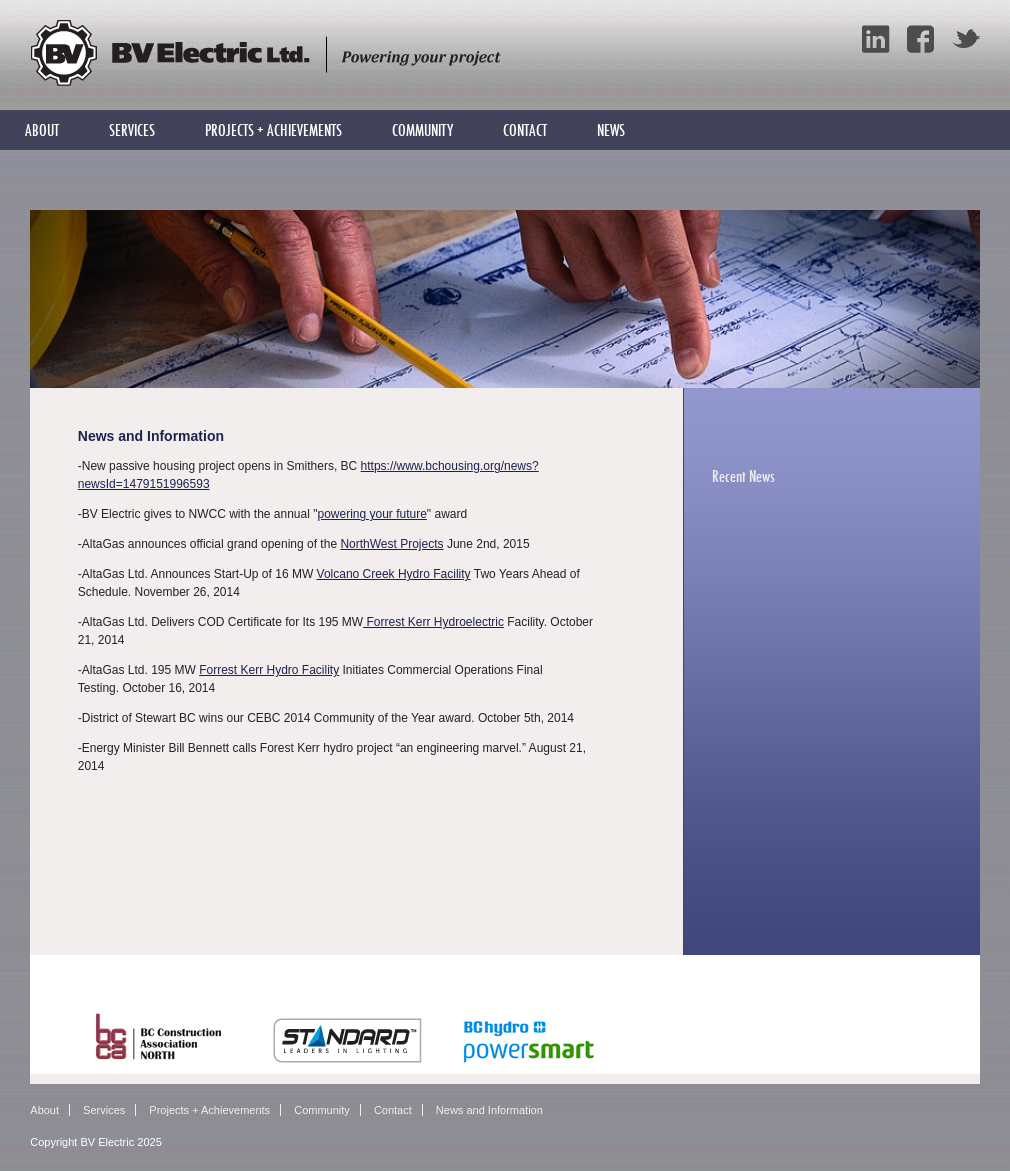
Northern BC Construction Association (160, 1038)
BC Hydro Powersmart (537, 1038)
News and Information (489, 1110)
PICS (897, 1027)
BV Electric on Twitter (966, 39)
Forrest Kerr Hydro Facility (269, 670)
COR (688, 1028)
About (42, 130)
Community (422, 130)
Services (132, 130)
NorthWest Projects (391, 544)
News (611, 130)
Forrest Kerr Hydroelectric (433, 622)
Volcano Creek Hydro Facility (394, 574)
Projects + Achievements (273, 130)
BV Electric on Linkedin (876, 39)
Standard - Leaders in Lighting (348, 1038)
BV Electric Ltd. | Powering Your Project (265, 53)
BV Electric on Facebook (921, 39)
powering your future (371, 514)
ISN (797, 1024)
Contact (525, 130)
